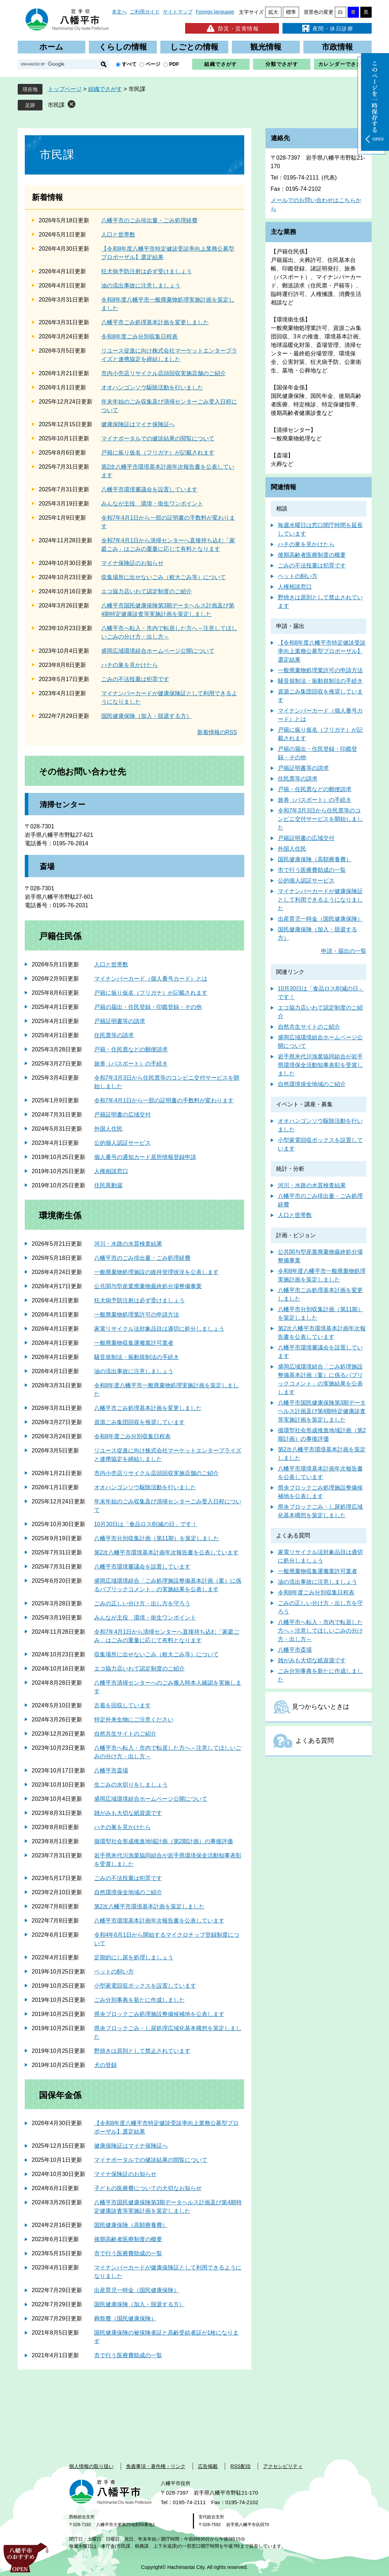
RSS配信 (240, 2466)
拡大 (273, 12)
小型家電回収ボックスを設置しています (145, 1986)
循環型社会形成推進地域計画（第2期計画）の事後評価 (163, 1841)
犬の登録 (105, 2065)
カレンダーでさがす (342, 64)
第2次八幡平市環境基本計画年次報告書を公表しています (166, 1552)
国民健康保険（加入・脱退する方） (146, 716)
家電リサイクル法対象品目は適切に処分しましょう (159, 1329)
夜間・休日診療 (327, 28)
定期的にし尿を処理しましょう (133, 1957)
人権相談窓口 (111, 1171)
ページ (152, 64)
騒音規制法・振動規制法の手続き (136, 1357)
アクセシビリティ (283, 2466)
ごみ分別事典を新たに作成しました (139, 2000)
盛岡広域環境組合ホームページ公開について (157, 651)
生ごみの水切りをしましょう (131, 1785)
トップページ (65, 89)
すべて (129, 64)
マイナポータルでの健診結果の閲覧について (157, 438)
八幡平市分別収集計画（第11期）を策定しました (156, 1538)
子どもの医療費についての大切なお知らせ (148, 2188)
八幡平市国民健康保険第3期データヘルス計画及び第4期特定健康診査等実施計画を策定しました (322, 1411)
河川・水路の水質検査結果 (128, 1244)
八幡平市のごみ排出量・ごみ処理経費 (149, 220)
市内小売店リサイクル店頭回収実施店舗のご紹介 (163, 373)
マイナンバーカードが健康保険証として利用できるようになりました (320, 899)
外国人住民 (108, 1129)
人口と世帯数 (118, 235)
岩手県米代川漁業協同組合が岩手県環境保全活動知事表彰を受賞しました (320, 1064)
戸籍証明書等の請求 (119, 1021)
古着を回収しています (122, 1705)
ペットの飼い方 (114, 1972)
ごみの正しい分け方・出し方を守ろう (142, 1603)
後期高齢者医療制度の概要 (128, 2239)
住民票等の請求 (114, 1035)
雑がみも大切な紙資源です (128, 1813)
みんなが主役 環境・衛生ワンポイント (152, 504)
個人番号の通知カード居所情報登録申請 (145, 1157)
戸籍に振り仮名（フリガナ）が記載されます (157, 453)
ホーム (51, 46)
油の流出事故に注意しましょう (141, 285)
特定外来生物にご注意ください (133, 1720)
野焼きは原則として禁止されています (142, 2051)
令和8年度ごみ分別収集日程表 (139, 336)
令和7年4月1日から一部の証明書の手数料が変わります (164, 1100)
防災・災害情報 (232, 28)
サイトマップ (178, 12)
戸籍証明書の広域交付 (122, 1115)
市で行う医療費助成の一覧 (128, 2253)
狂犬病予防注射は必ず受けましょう (146, 271)
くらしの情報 (123, 46)
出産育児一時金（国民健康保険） (136, 2290)
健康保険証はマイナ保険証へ (138, 424)
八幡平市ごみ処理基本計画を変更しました (155, 322)
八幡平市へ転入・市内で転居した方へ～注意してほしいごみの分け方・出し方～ (320, 1630)
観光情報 (265, 46)
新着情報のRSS (217, 732)
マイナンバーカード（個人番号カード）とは (150, 979)
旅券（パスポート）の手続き (131, 1064)
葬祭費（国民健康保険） (125, 2318)
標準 (291, 12)
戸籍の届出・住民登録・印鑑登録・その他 (148, 1007)
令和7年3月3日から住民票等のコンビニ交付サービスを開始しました (320, 818)
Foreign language (215, 12)
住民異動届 (108, 1185)
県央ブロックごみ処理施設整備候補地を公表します (159, 2014)
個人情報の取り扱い (91, 2466)
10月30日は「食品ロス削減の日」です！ (146, 1524)
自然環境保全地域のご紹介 (128, 1892)
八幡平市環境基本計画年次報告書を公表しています (159, 1921)
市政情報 (337, 46)
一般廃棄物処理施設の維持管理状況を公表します (156, 1272)
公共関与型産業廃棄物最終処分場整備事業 (148, 1286)
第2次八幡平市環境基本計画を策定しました (149, 1906)
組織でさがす (220, 64)
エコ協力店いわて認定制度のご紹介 (146, 591)
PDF (174, 64)
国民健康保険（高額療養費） (131, 2225)
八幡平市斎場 (111, 1770)
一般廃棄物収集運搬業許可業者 (133, 1343)
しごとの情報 (194, 46)
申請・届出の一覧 (343, 951)
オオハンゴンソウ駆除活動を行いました (152, 387)
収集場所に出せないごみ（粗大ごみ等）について (163, 577)
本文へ (119, 12)
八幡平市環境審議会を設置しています (149, 489)
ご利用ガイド (145, 12)
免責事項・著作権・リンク (155, 2466)
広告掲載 (208, 2466)
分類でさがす (281, 64)
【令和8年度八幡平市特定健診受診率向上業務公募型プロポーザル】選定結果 (322, 651)
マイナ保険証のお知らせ (132, 563)
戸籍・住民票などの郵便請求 (131, 1049)
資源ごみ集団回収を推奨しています (139, 1422)
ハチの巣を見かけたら (129, 665)
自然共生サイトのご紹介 (125, 1734)
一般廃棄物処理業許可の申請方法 (136, 1315)
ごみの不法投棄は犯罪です (135, 679)
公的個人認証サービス (122, 1143)
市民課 (56, 105)
